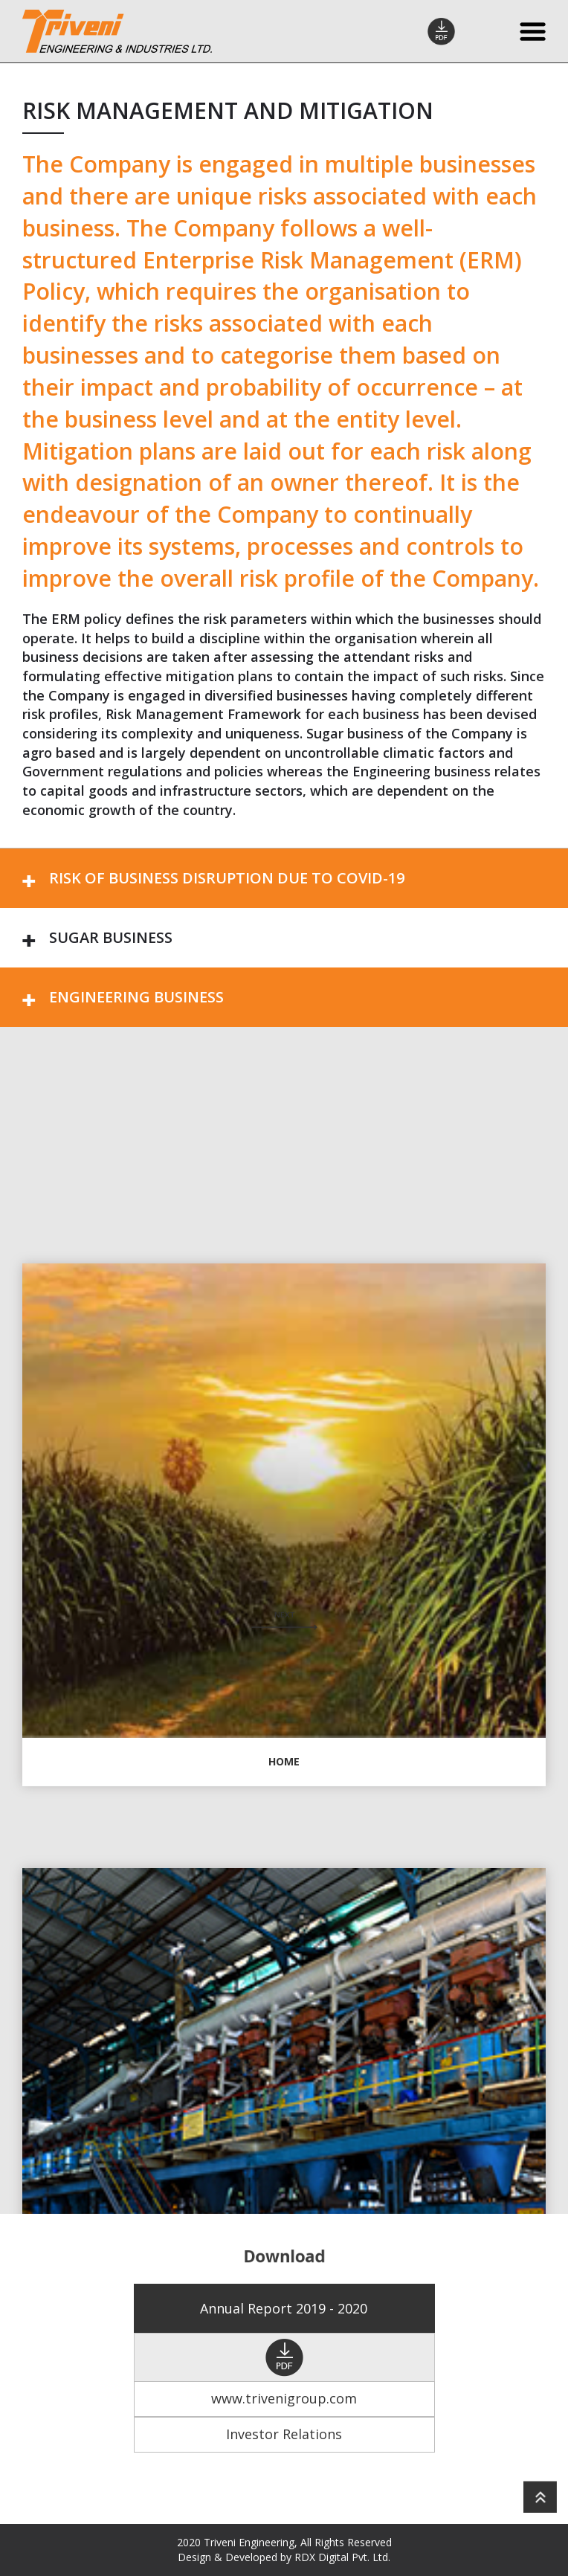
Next (284, 1620)
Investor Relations (284, 2434)
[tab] (284, 878)
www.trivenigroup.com (284, 2398)
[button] (284, 878)
